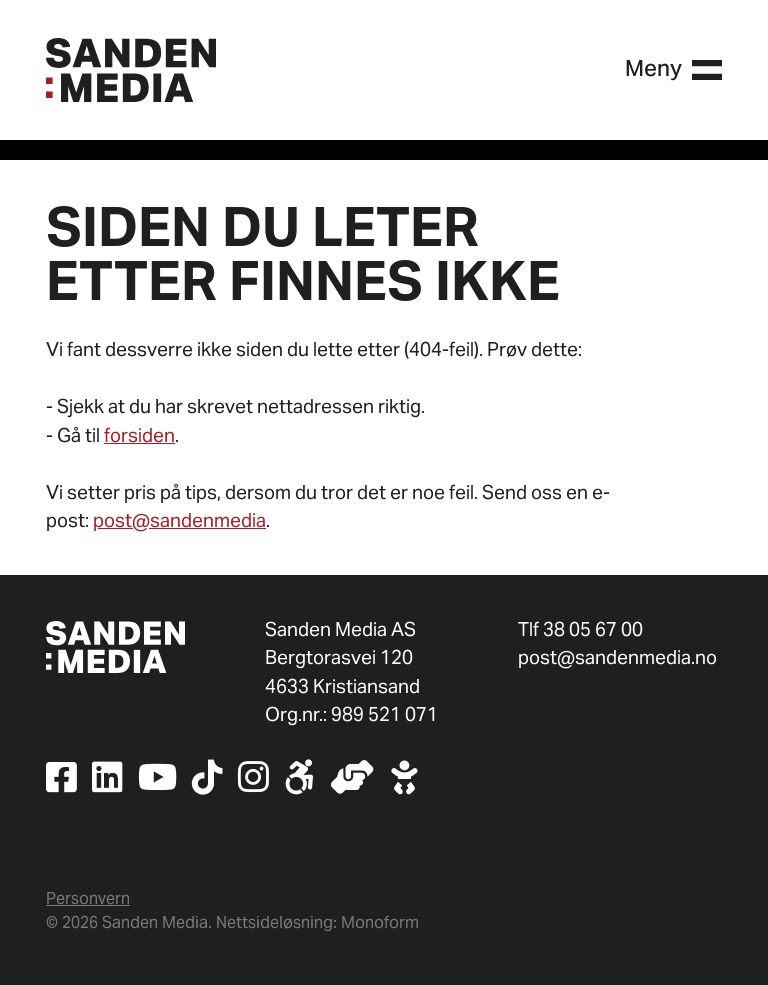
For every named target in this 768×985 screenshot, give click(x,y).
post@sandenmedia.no (617, 657)
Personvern (88, 898)
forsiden (139, 435)
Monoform (380, 922)
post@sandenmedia (179, 520)
